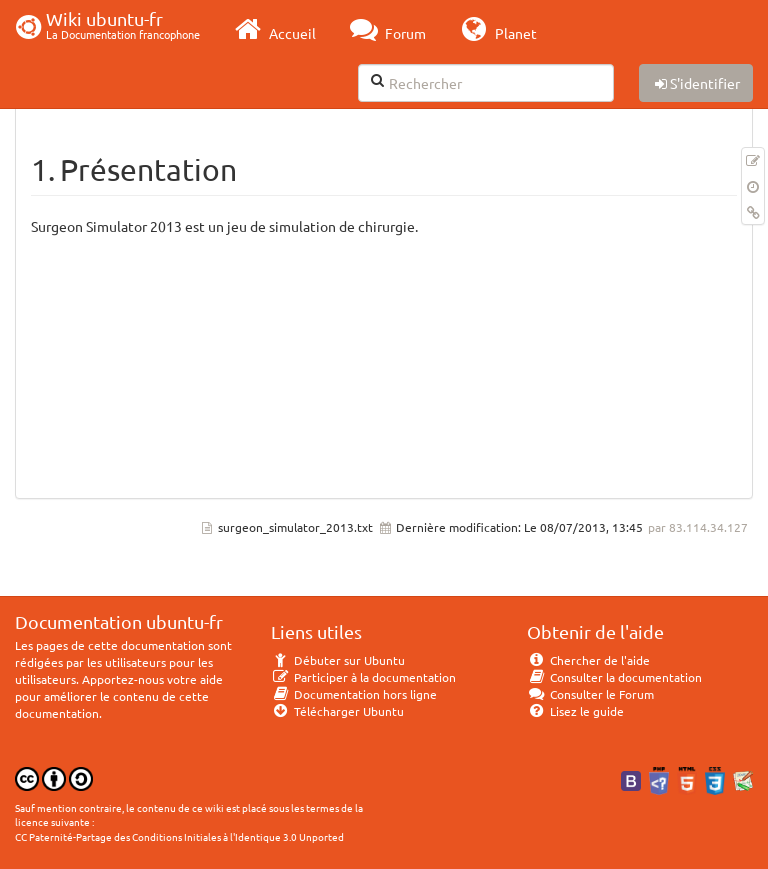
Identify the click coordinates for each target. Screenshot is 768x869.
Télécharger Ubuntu (337, 711)
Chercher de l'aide (588, 660)
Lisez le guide (575, 711)
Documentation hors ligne (354, 694)
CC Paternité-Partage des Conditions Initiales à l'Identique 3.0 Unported (179, 836)
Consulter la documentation (614, 677)
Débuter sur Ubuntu (338, 660)
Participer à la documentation (363, 677)
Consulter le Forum (590, 694)
